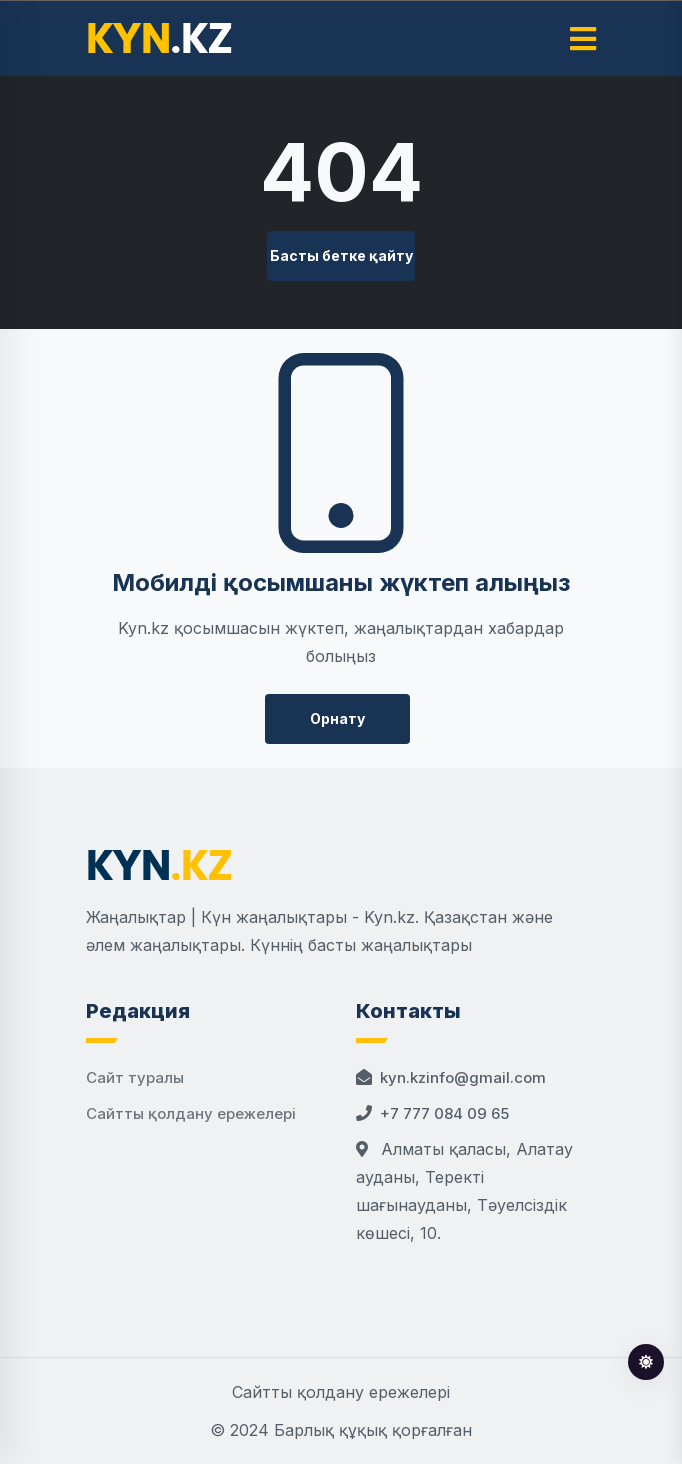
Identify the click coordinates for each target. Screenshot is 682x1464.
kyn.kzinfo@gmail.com (463, 1077)
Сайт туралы (135, 1077)
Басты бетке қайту (341, 255)
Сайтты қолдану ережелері (191, 1113)
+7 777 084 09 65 (444, 1113)
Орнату (337, 718)
